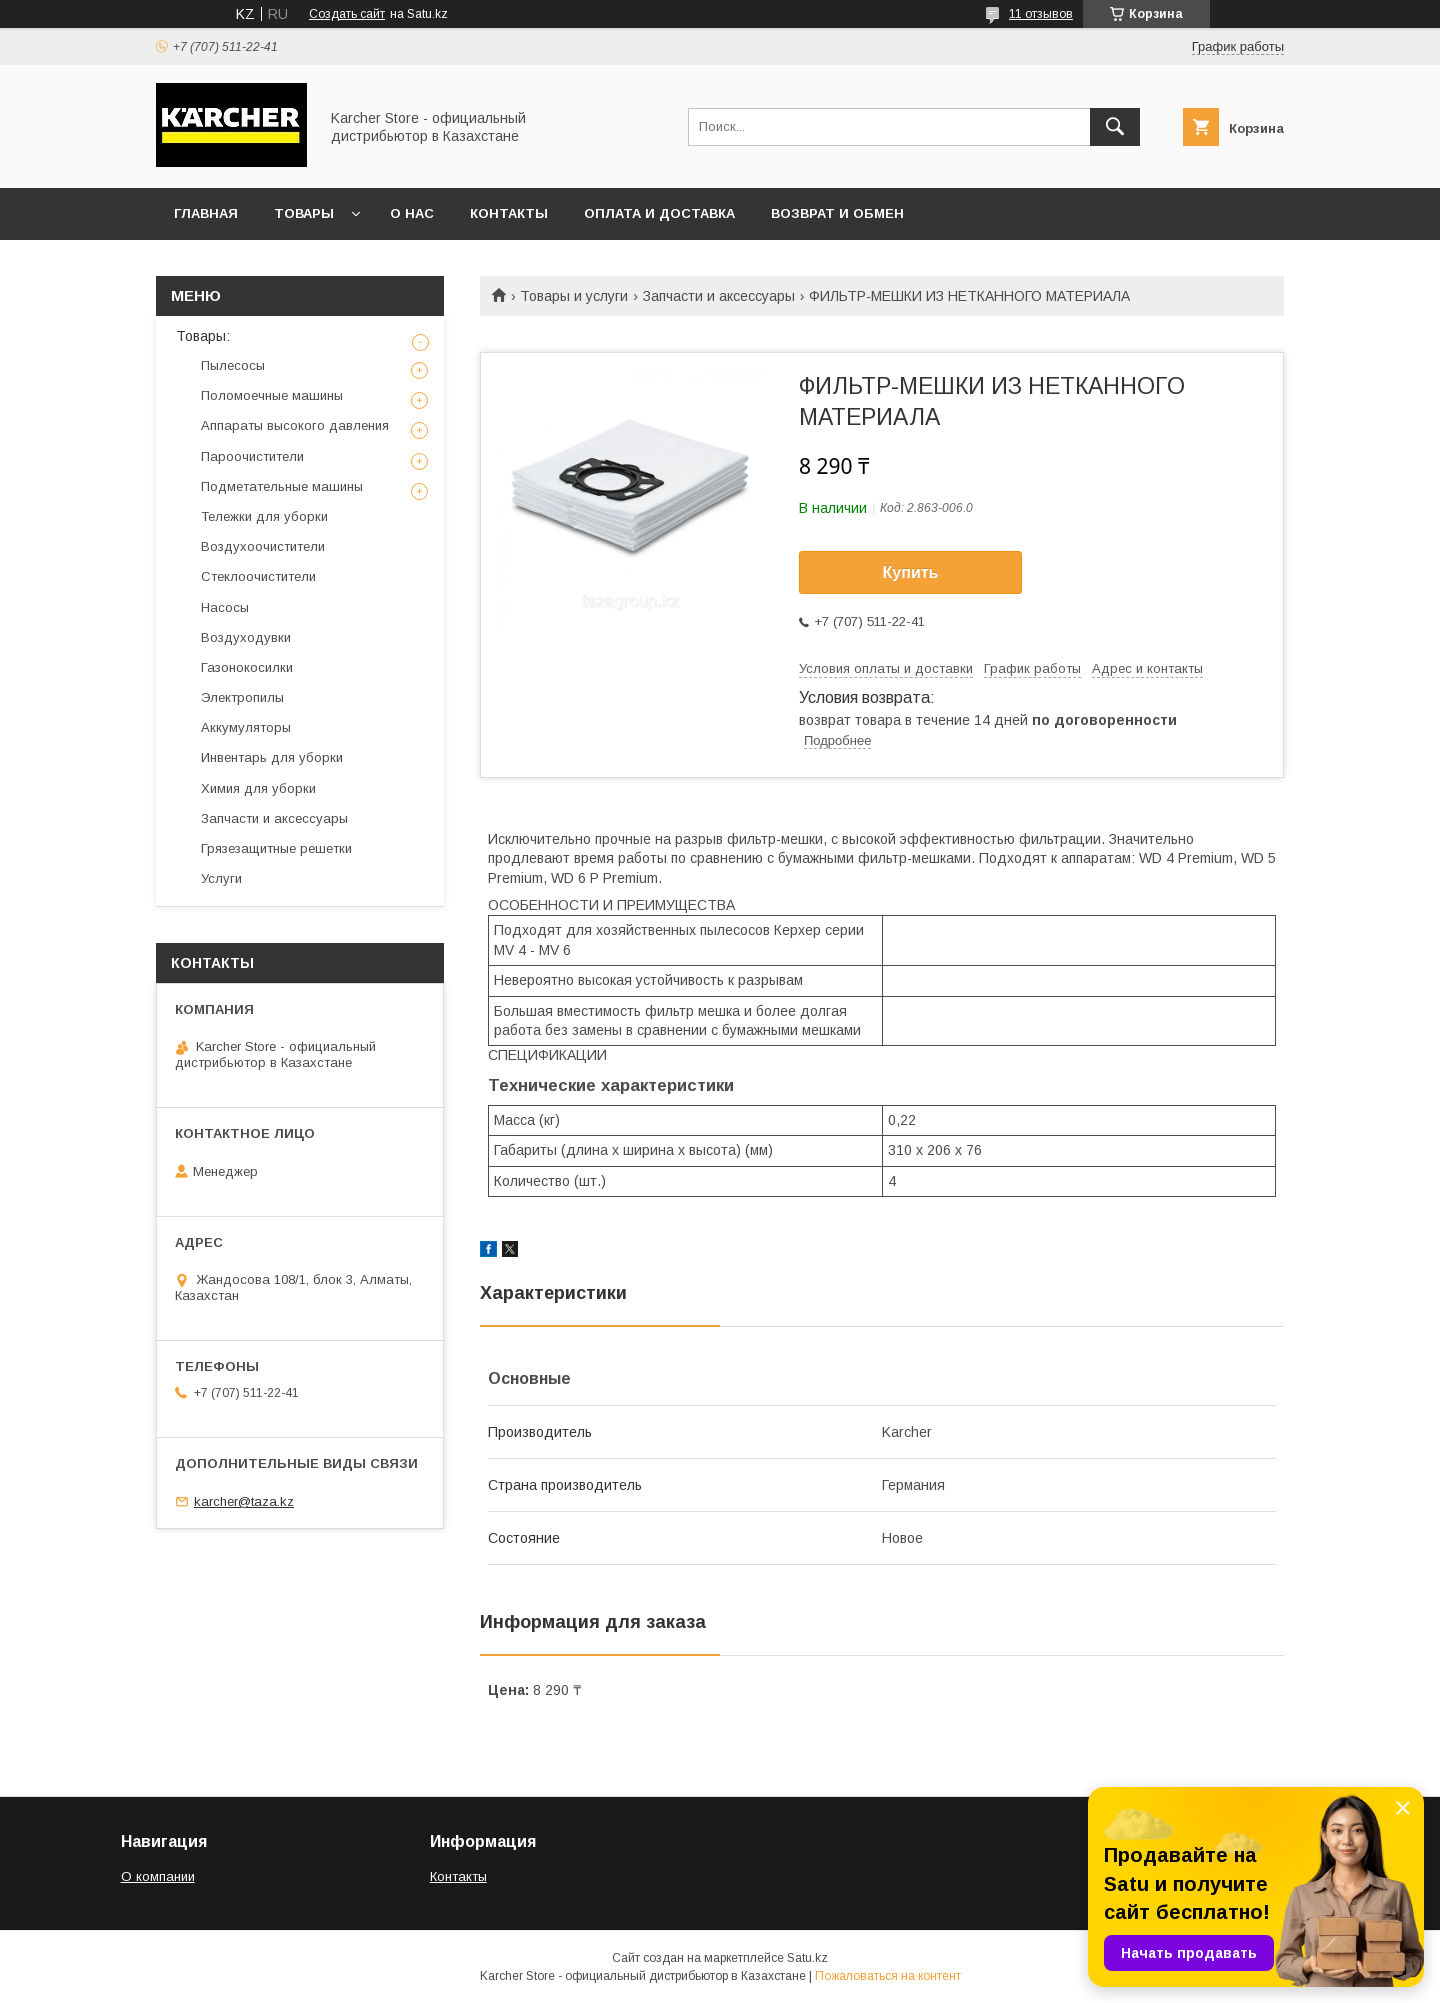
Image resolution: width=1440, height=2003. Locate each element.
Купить (911, 572)
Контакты (509, 213)
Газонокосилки (247, 667)
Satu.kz (807, 1958)
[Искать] (1115, 127)
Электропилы (242, 697)
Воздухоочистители (263, 546)
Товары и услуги (574, 296)
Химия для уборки (258, 788)
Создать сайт (347, 14)
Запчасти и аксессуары (719, 296)
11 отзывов (1041, 14)
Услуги (221, 878)
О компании (158, 1876)
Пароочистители (252, 456)
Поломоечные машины (272, 395)
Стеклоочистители (258, 576)
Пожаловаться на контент (888, 1976)
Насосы (225, 607)
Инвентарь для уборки (272, 757)
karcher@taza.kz (244, 1501)
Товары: (203, 336)
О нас (412, 213)
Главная (206, 213)
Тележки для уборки (264, 516)
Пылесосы (233, 365)
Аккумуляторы (246, 727)
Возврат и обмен (837, 213)
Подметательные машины (282, 486)
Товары (304, 213)
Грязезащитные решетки (276, 848)
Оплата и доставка (659, 213)
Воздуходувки (246, 637)
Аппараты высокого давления (295, 425)
